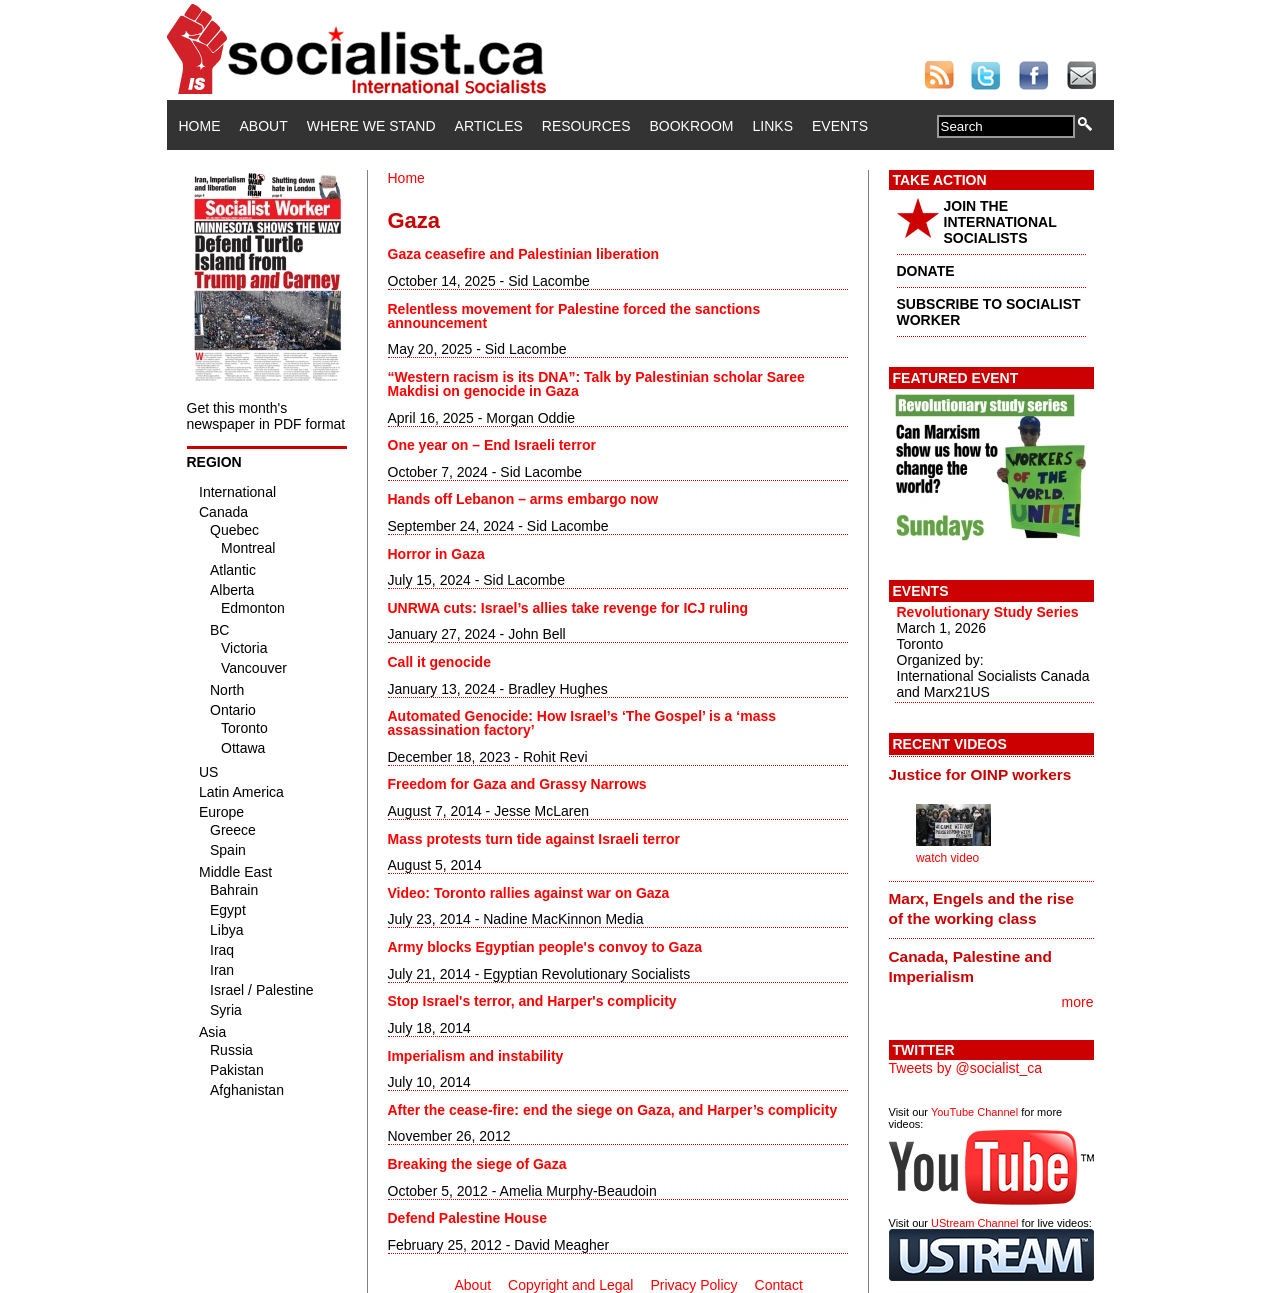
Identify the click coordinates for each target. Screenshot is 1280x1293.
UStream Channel (974, 1223)
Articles (489, 126)
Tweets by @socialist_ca (966, 1068)
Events (840, 126)
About (264, 126)
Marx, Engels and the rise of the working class (982, 908)
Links (773, 126)
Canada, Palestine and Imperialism (970, 966)
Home (200, 126)
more (1078, 1002)
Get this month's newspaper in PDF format (266, 416)
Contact (779, 1285)
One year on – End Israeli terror (492, 445)
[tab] (991, 774)
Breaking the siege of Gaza (477, 1164)
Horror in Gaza (436, 554)
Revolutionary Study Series (988, 612)
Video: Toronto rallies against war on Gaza (529, 893)
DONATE (926, 271)
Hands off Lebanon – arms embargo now (523, 499)
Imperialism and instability (476, 1056)
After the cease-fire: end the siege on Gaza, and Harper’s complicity (613, 1110)
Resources (586, 126)
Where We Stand (371, 126)
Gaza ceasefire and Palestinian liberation (524, 254)
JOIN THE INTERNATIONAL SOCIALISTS (1000, 222)
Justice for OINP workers (980, 774)
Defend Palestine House (468, 1218)
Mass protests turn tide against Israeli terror (534, 839)
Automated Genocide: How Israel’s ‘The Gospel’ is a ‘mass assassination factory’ (582, 723)
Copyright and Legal (570, 1285)
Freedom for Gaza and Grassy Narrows (517, 784)
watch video (947, 858)
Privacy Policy (693, 1285)
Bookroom (692, 126)
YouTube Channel (974, 1112)
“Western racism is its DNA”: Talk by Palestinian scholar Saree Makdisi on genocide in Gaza (596, 384)
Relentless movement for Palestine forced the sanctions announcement (574, 316)
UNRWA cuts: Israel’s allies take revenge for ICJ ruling (568, 608)
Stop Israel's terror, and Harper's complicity (532, 1001)
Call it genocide (439, 662)
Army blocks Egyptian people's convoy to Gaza (545, 947)
